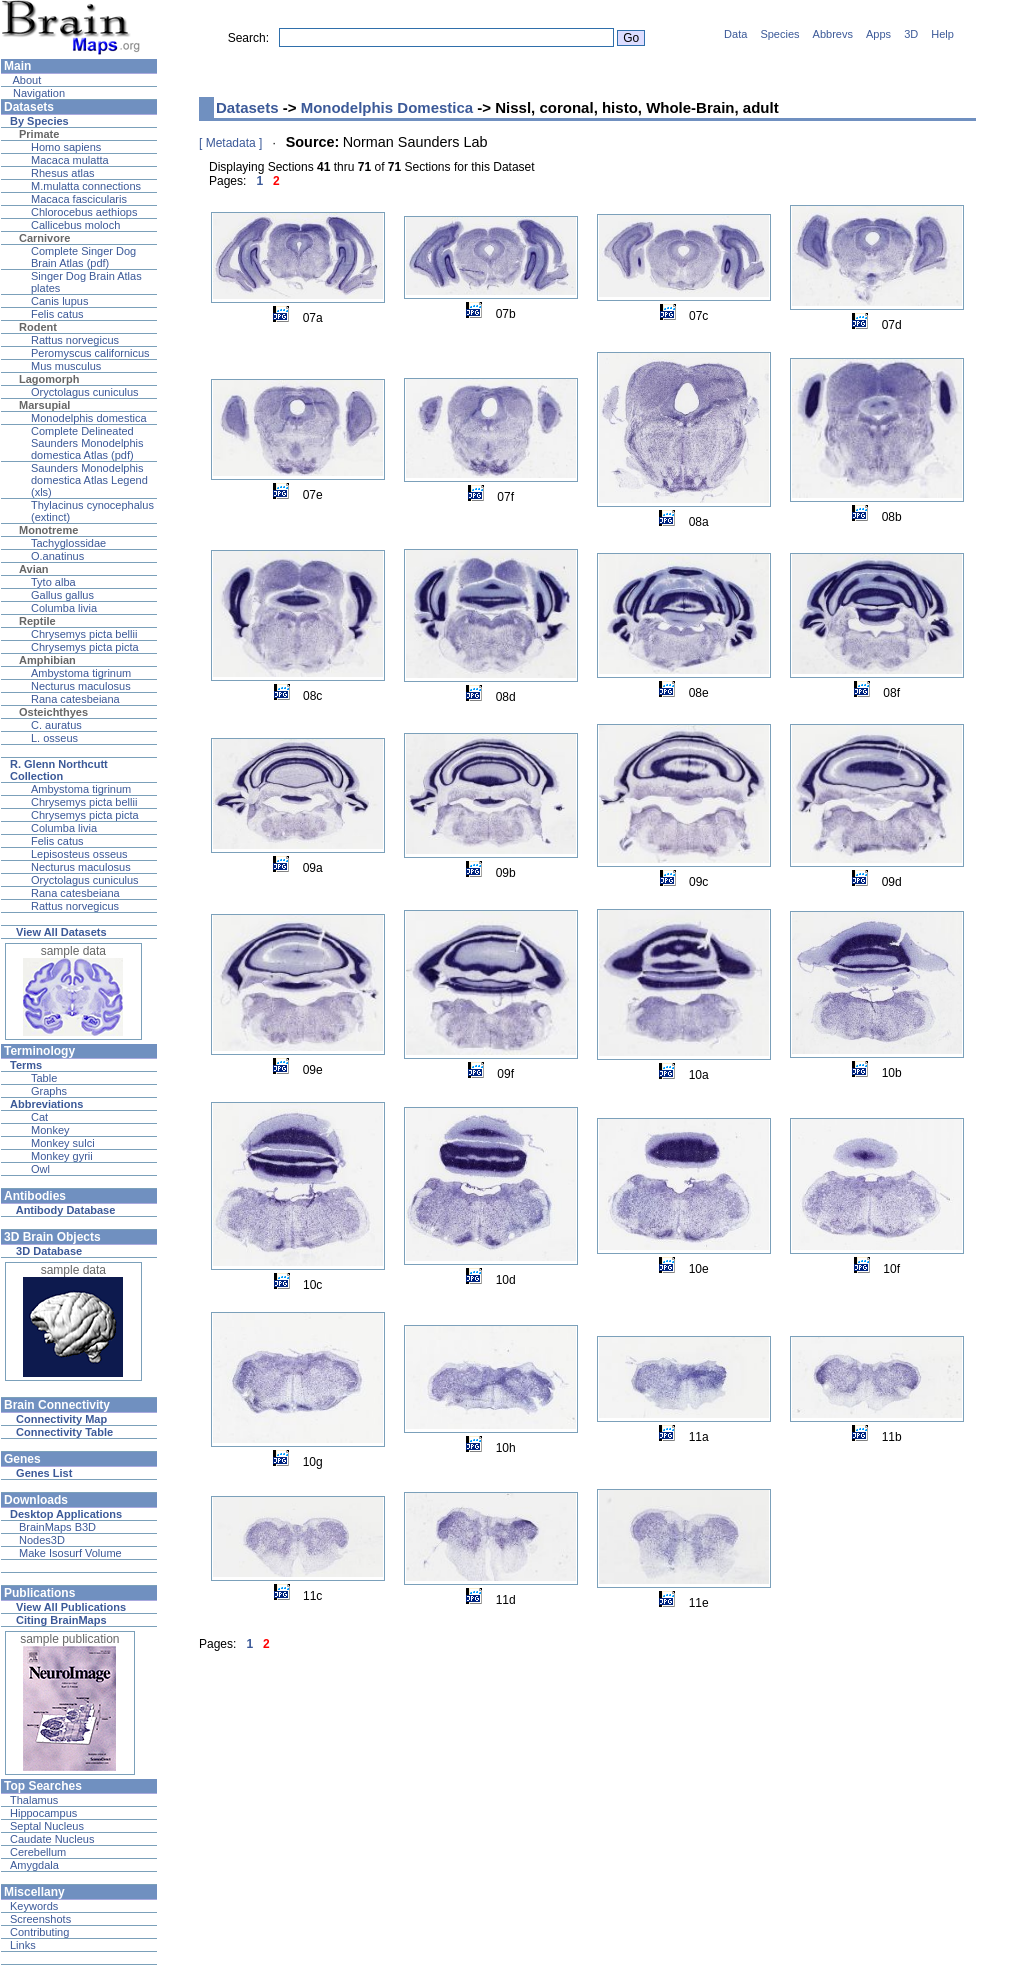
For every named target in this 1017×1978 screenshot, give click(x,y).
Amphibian (47, 660)
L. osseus (54, 738)
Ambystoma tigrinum (81, 673)
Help (942, 34)
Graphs (49, 1091)
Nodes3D (42, 1540)
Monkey (50, 1130)
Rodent (38, 327)
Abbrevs (833, 34)
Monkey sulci (63, 1143)
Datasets (247, 107)
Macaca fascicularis (79, 199)
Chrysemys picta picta (85, 647)
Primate (39, 134)
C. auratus (56, 725)
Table (44, 1078)
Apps (878, 34)
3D (911, 34)
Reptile (37, 621)
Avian (34, 569)
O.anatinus (57, 556)
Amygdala (34, 1865)
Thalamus (34, 1800)
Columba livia (64, 608)
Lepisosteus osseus (79, 854)
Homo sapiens (66, 147)
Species (779, 34)
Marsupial (44, 405)
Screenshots (40, 1919)
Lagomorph (49, 379)
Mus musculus (66, 366)
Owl (40, 1169)
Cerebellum (38, 1852)
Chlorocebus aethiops (84, 212)
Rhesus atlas (63, 173)
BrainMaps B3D (57, 1527)
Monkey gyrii (62, 1156)
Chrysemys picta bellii (84, 634)
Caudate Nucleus (52, 1839)
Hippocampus (43, 1813)
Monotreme (48, 530)
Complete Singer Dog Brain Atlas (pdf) (83, 257)
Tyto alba (53, 582)
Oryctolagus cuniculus (85, 392)
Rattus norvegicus (75, 340)
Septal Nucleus (47, 1826)
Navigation (37, 93)
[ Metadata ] (230, 143)
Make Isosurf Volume (70, 1553)
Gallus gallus (62, 595)
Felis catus (57, 314)
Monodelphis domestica (89, 418)
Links (23, 1945)
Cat (39, 1117)
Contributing (39, 1932)
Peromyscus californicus (90, 353)
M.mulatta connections (86, 186)
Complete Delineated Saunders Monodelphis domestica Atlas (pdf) (87, 443)
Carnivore (44, 238)
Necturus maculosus (81, 686)
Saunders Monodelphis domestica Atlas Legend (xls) (89, 480)
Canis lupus (59, 301)
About (25, 80)
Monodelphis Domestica (387, 107)
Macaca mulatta (70, 160)
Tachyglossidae (68, 543)
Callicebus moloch (75, 225)
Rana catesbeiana (75, 699)
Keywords (34, 1906)
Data (735, 34)
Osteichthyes (53, 712)
